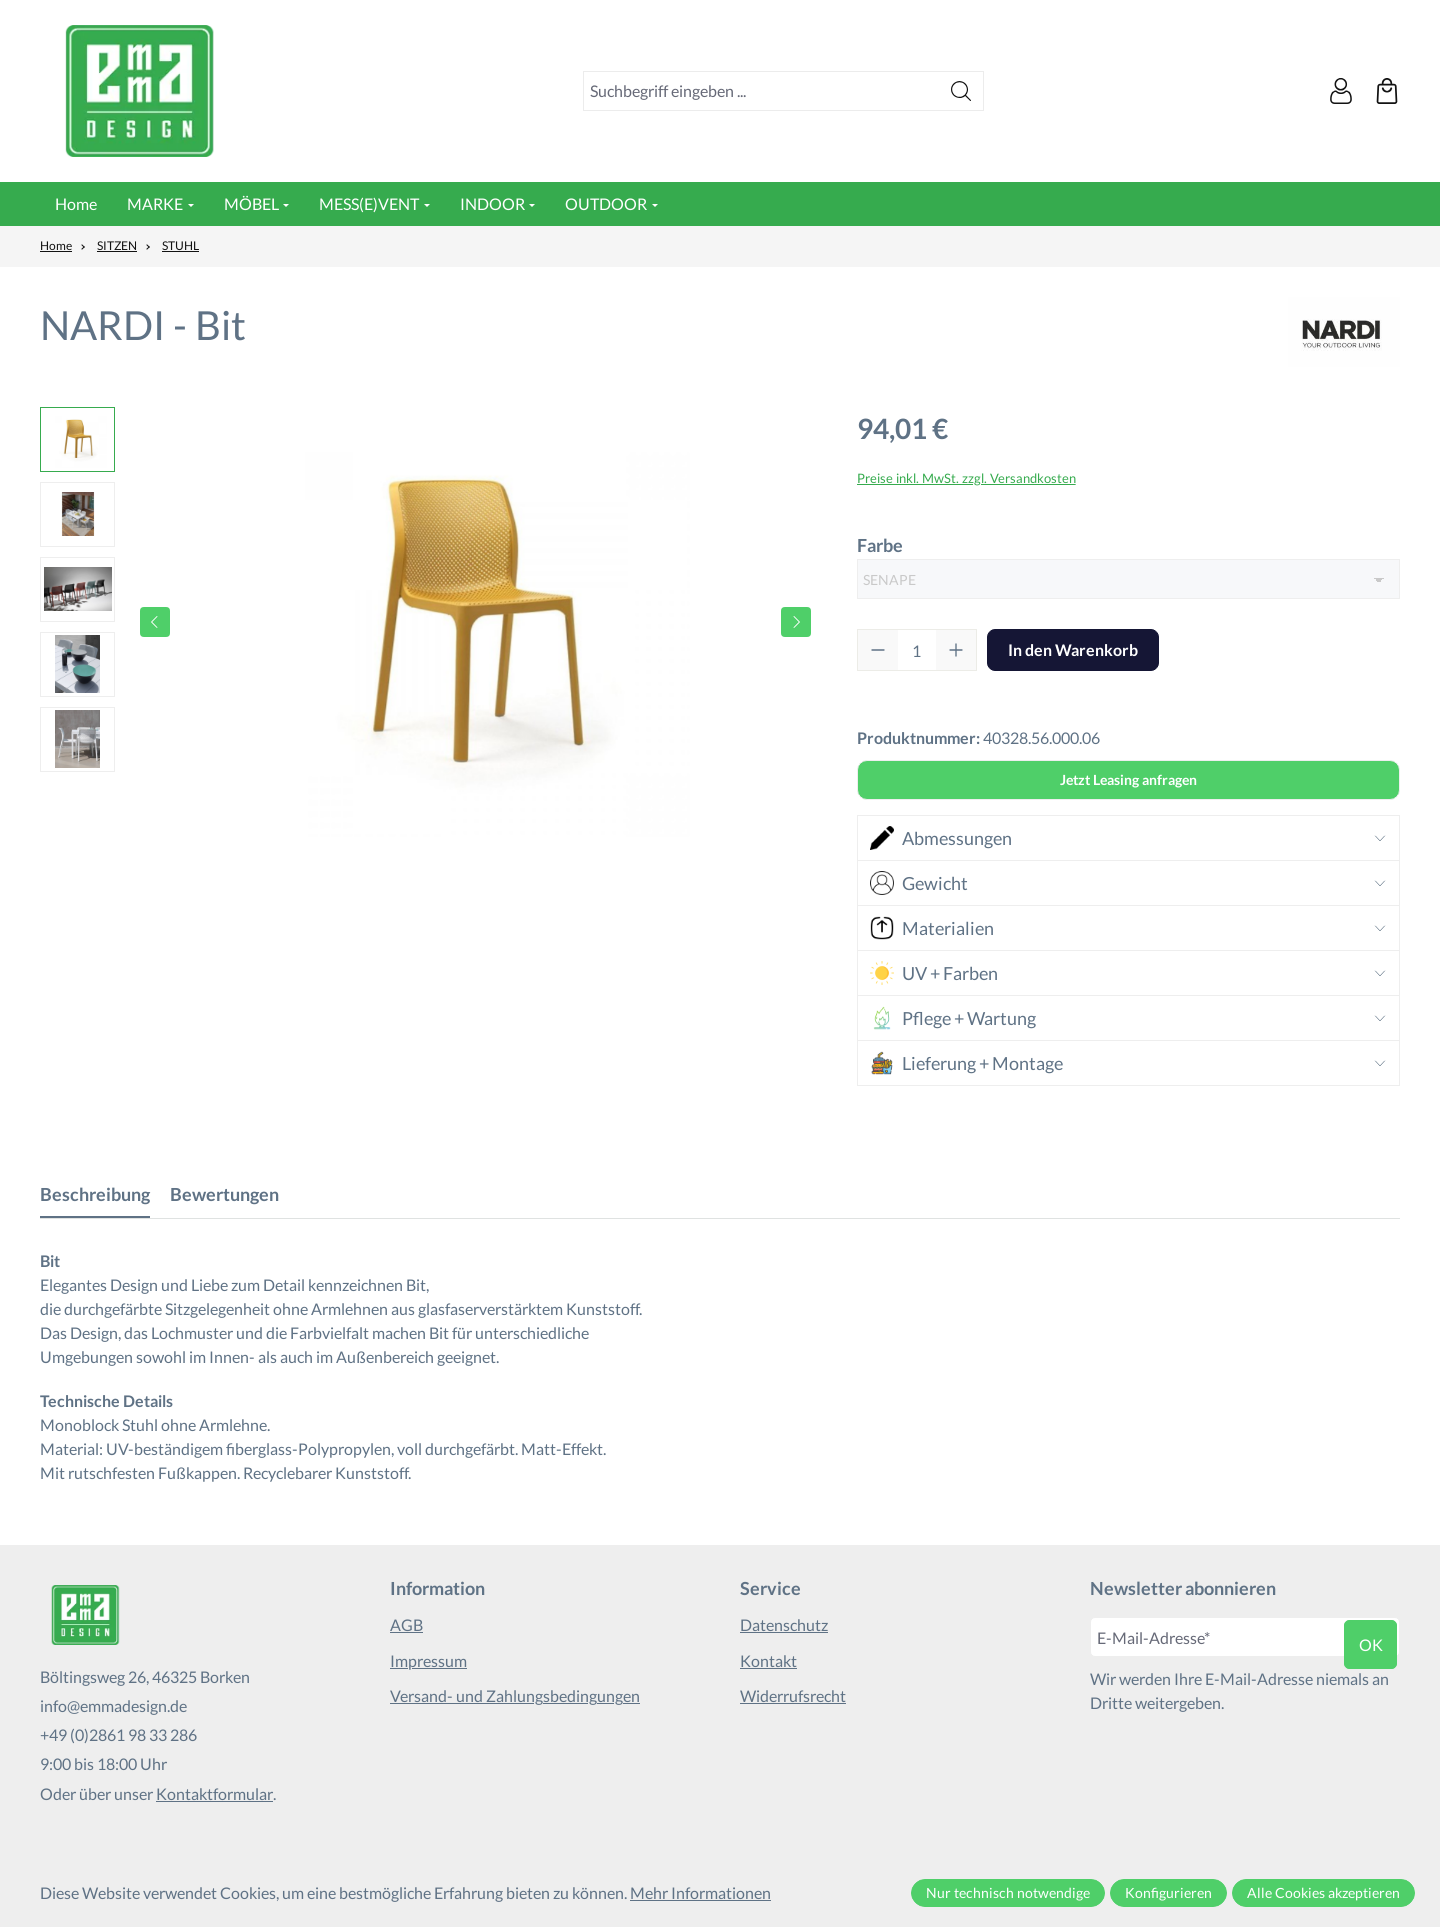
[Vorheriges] (155, 622)
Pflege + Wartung (953, 1018)
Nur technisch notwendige (1008, 1892)
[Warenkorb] (1387, 91)
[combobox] (761, 91)
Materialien (932, 928)
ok (1371, 1644)
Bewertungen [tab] (224, 1194)
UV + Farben (934, 973)
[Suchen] (961, 91)
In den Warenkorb (1073, 649)
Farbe (880, 544)
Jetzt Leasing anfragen (1128, 779)
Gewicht (919, 883)
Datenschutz (784, 1624)
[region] (428, 622)
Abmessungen (941, 838)
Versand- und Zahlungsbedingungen (515, 1695)
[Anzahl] (917, 650)
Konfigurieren (1168, 1892)
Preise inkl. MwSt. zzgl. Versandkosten (966, 478)
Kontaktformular (214, 1793)
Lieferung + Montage (966, 1063)
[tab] (95, 1194)
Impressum (428, 1660)
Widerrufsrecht (793, 1695)
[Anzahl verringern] (878, 650)
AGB (406, 1624)
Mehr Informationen (700, 1892)
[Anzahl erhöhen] (956, 650)
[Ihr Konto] (1341, 91)
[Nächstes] (796, 622)
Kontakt (768, 1660)
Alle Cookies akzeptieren (1323, 1892)
